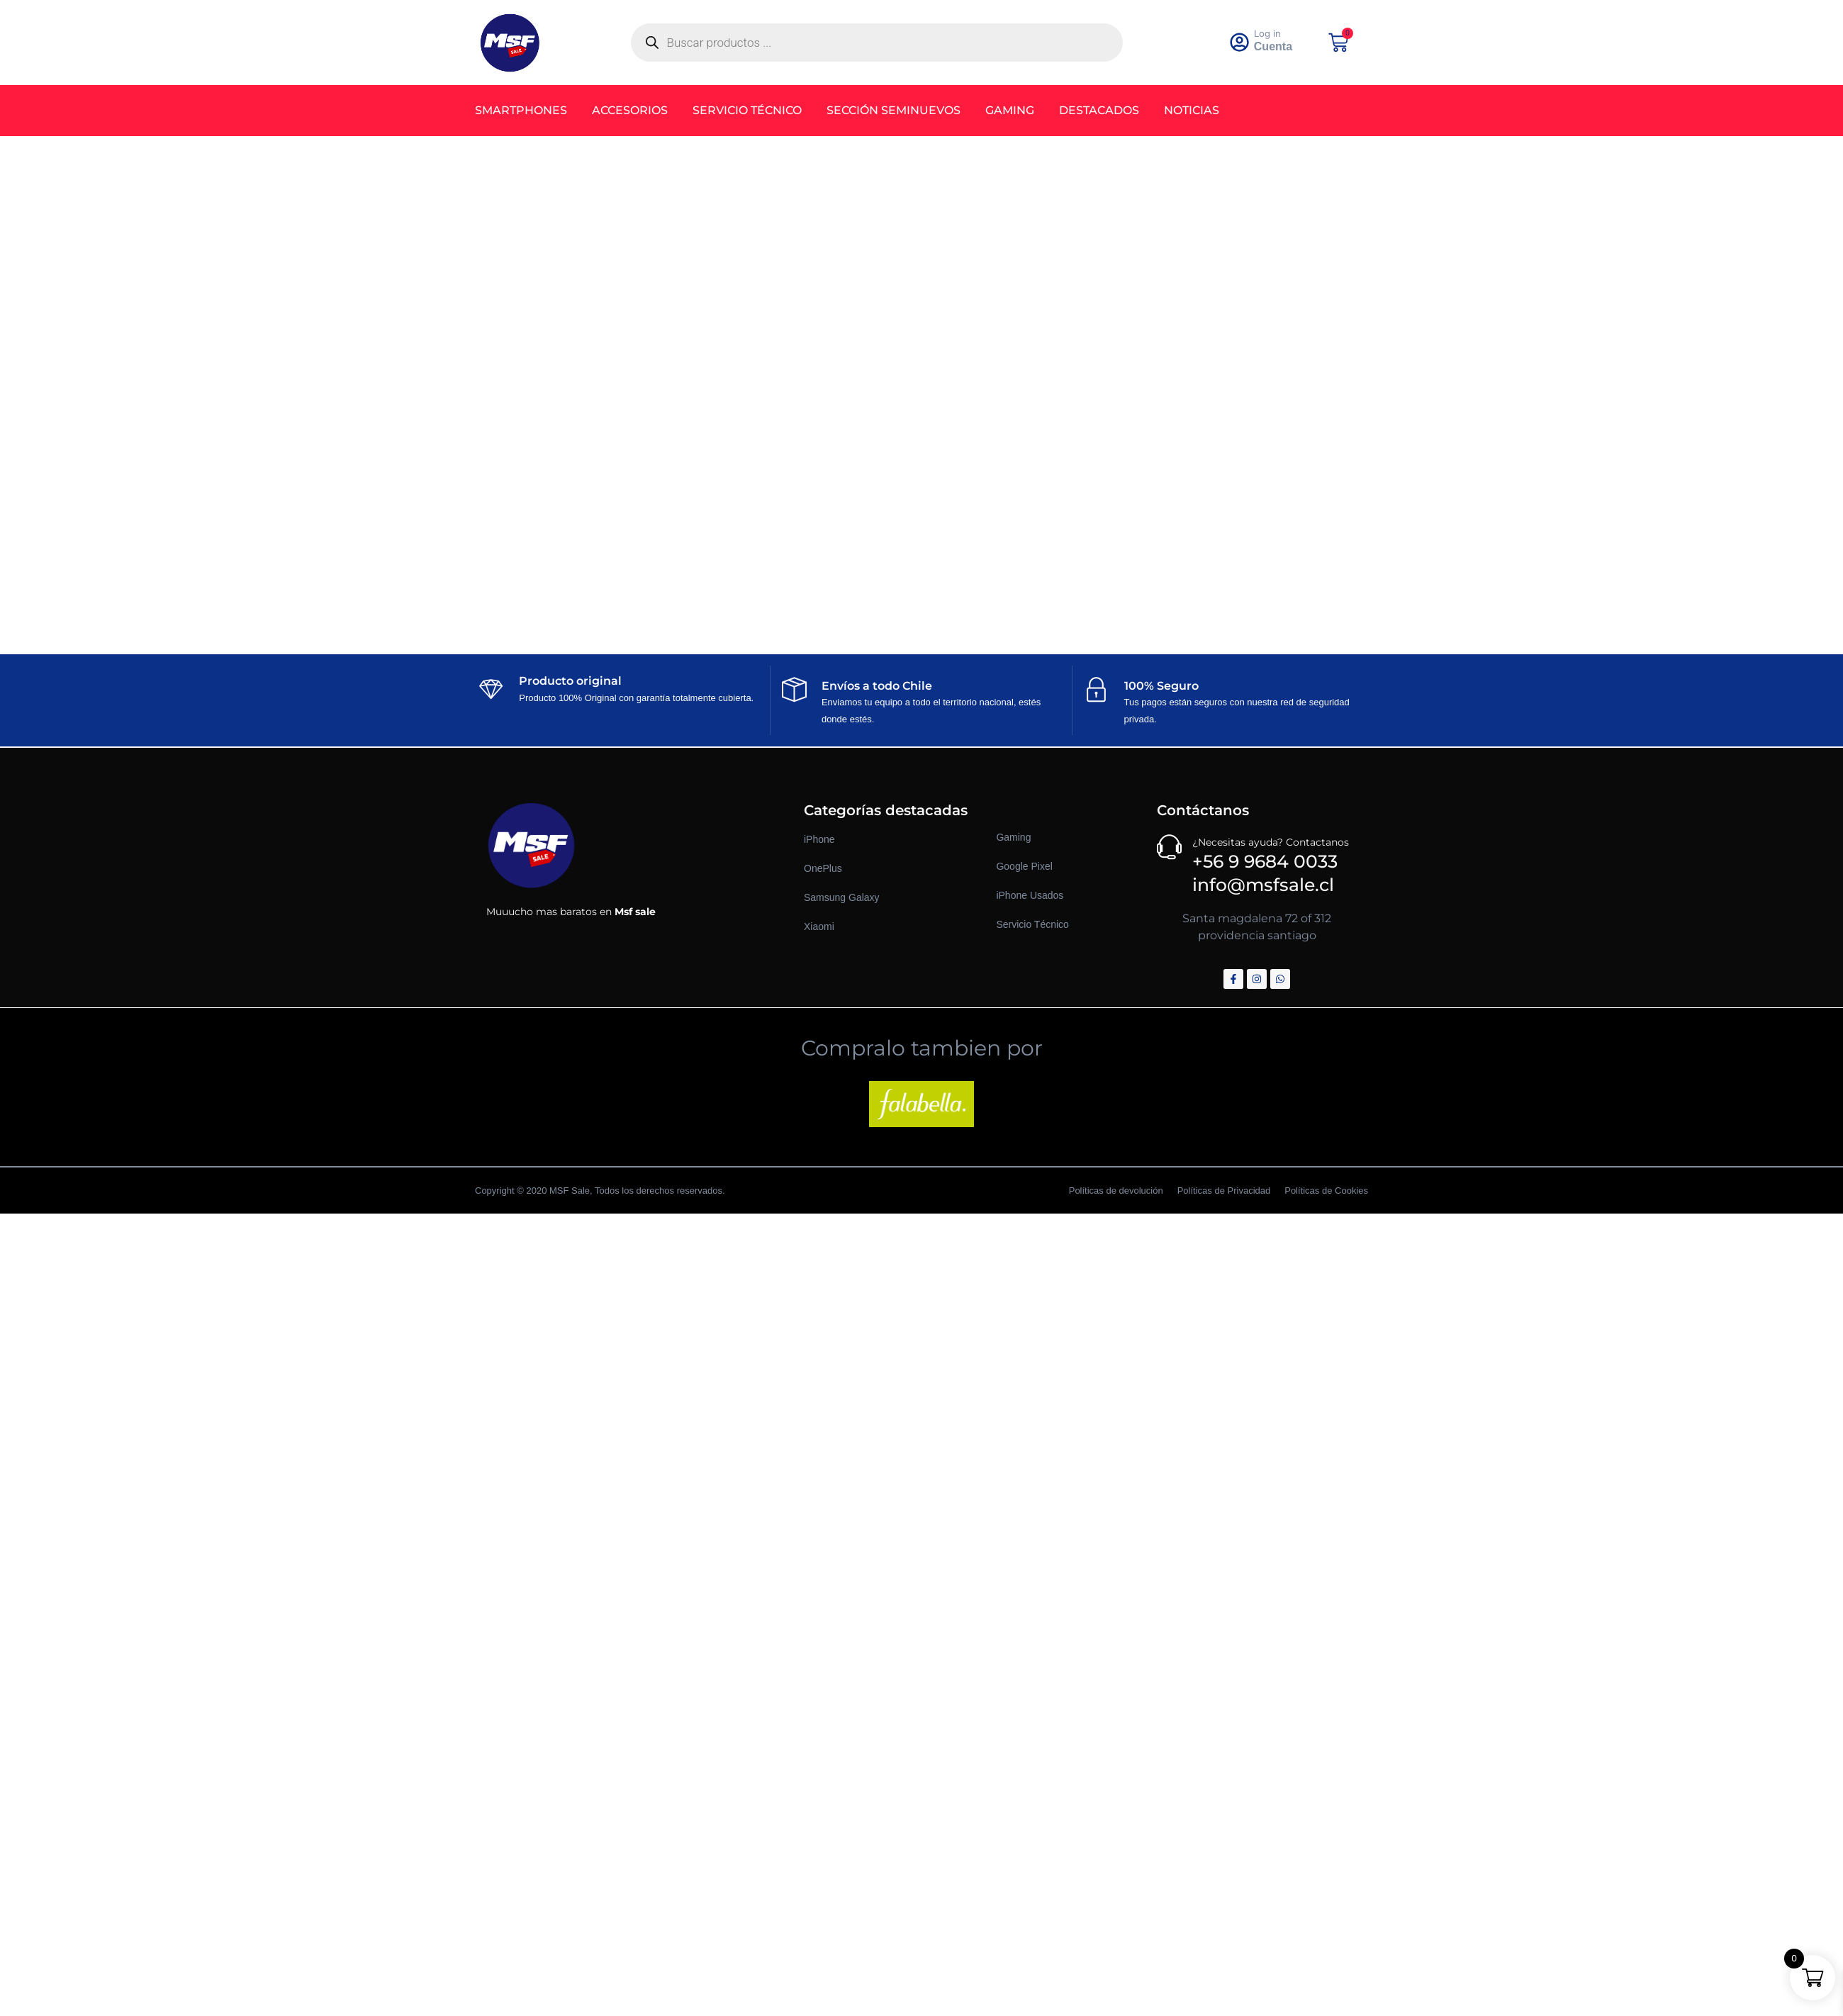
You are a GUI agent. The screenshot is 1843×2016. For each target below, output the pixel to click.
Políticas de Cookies (1326, 1190)
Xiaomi (819, 926)
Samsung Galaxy (842, 897)
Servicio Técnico (747, 110)
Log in (1268, 33)
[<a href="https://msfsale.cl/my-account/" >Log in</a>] (1240, 42)
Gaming (1009, 110)
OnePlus (823, 868)
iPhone (819, 839)
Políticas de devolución (1116, 1190)
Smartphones (521, 110)
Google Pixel (1024, 866)
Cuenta (1274, 46)
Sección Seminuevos (893, 110)
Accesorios (630, 110)
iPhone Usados (1029, 895)
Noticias (1191, 110)
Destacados (1099, 110)
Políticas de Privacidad (1224, 1190)
